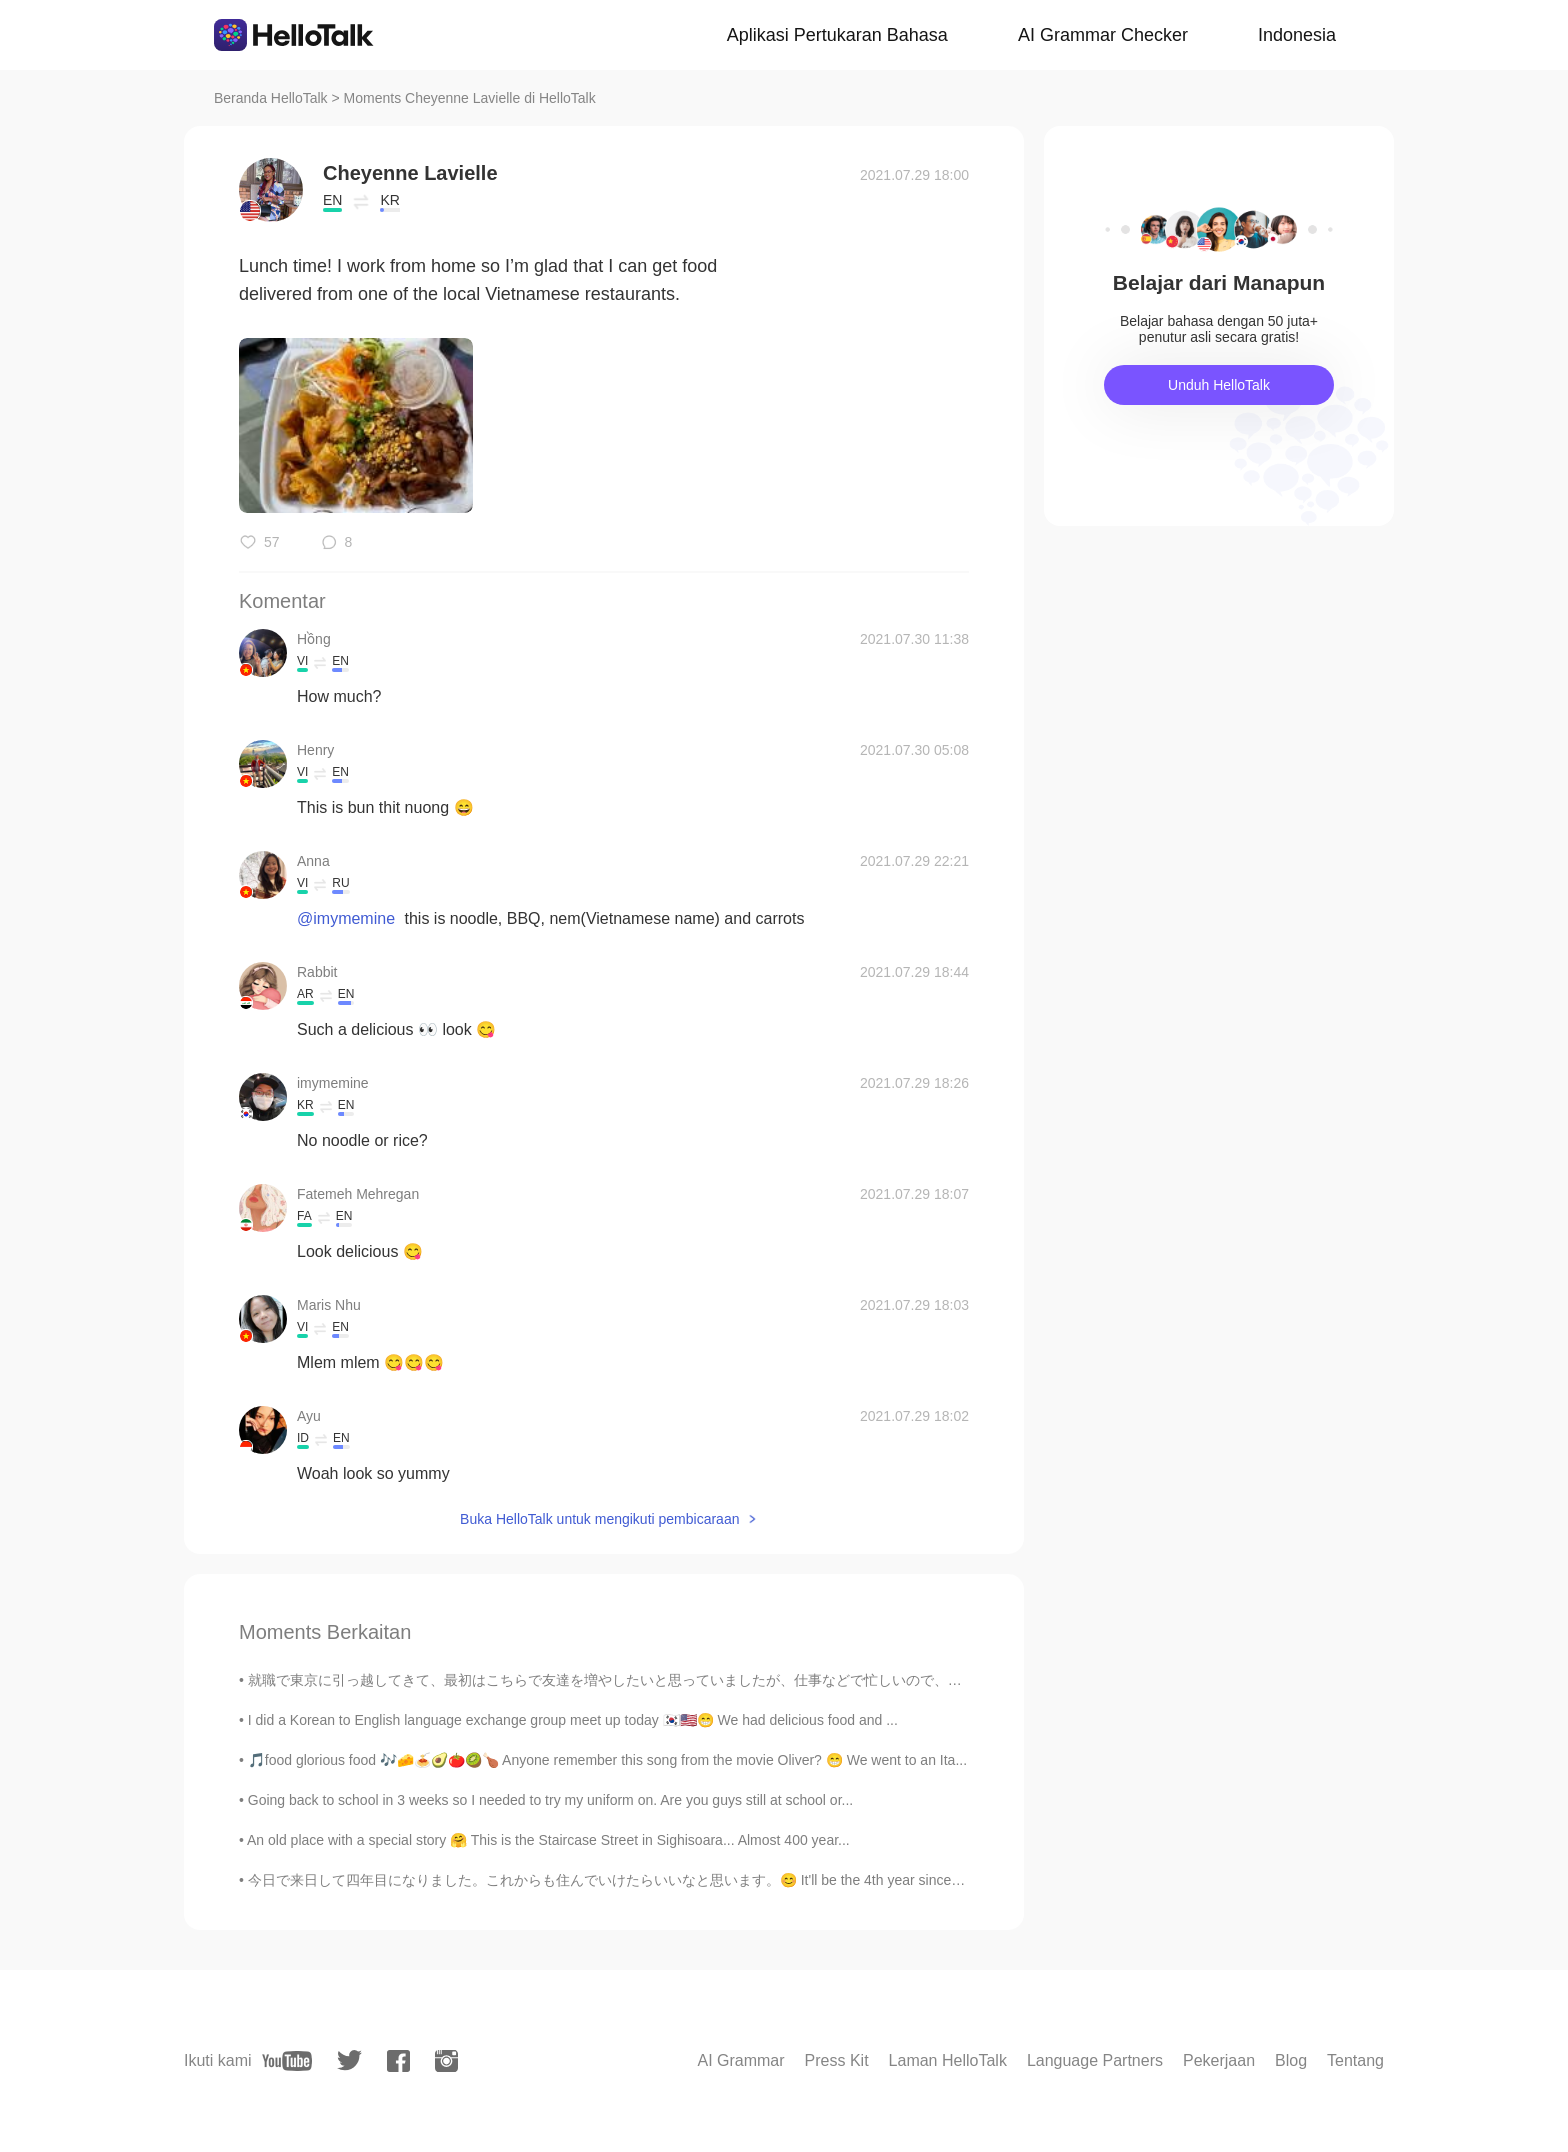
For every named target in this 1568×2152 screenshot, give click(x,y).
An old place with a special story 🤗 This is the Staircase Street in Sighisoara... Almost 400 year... (548, 1840)
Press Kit (837, 2060)
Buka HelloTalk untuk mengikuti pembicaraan (599, 1519)
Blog (1291, 2060)
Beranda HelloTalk (271, 98)
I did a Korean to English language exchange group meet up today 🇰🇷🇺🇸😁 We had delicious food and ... (573, 1720)
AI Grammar (740, 2060)
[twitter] (349, 2060)
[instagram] (446, 2061)
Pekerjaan (1219, 2060)
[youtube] (287, 2061)
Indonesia (1297, 35)
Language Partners (1095, 2060)
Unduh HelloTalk (1219, 385)
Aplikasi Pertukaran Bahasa (837, 35)
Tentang (1355, 2060)
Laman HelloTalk (948, 2060)
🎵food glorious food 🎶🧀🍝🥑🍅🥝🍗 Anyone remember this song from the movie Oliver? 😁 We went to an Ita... (607, 1760)
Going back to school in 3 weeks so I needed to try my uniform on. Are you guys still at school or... (550, 1800)
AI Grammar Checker (1103, 35)
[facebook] (398, 2061)
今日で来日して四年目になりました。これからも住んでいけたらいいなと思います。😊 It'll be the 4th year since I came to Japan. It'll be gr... (687, 1880)
